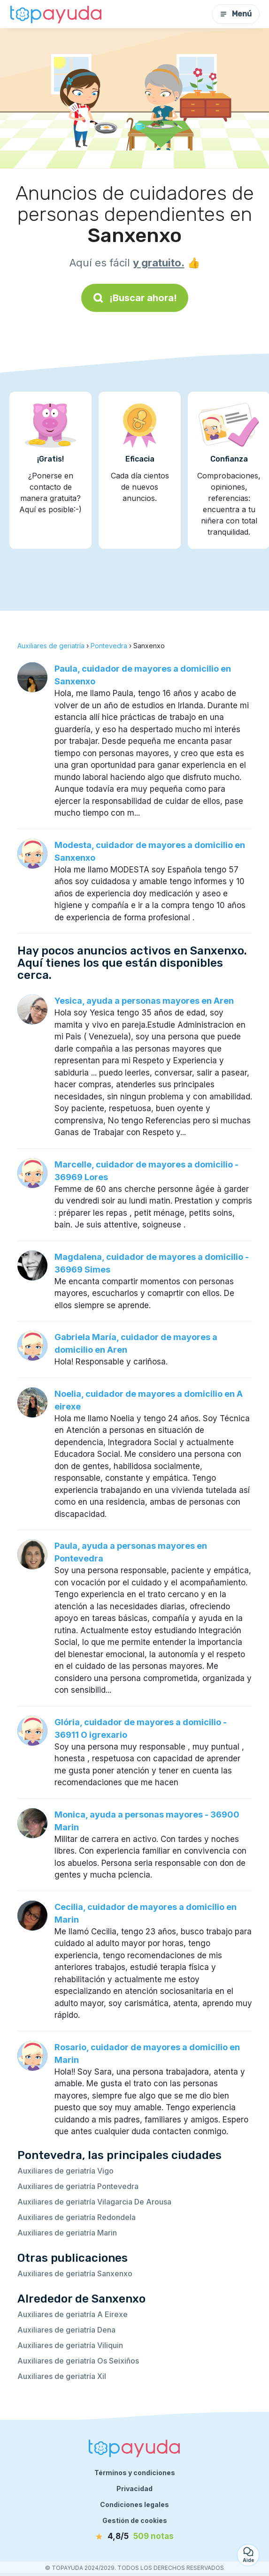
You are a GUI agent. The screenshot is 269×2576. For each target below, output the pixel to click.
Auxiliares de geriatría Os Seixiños (78, 2360)
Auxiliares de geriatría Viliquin (70, 2345)
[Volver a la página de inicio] (56, 14)
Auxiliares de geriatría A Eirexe (72, 2314)
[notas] (135, 2537)
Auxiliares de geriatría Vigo (65, 2170)
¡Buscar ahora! (134, 297)
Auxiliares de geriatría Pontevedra (77, 2186)
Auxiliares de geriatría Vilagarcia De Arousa (94, 2201)
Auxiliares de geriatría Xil (61, 2376)
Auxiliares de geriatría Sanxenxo (74, 2273)
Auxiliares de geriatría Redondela (76, 2217)
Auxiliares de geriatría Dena (66, 2329)
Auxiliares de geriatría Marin (67, 2232)
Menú (236, 13)
